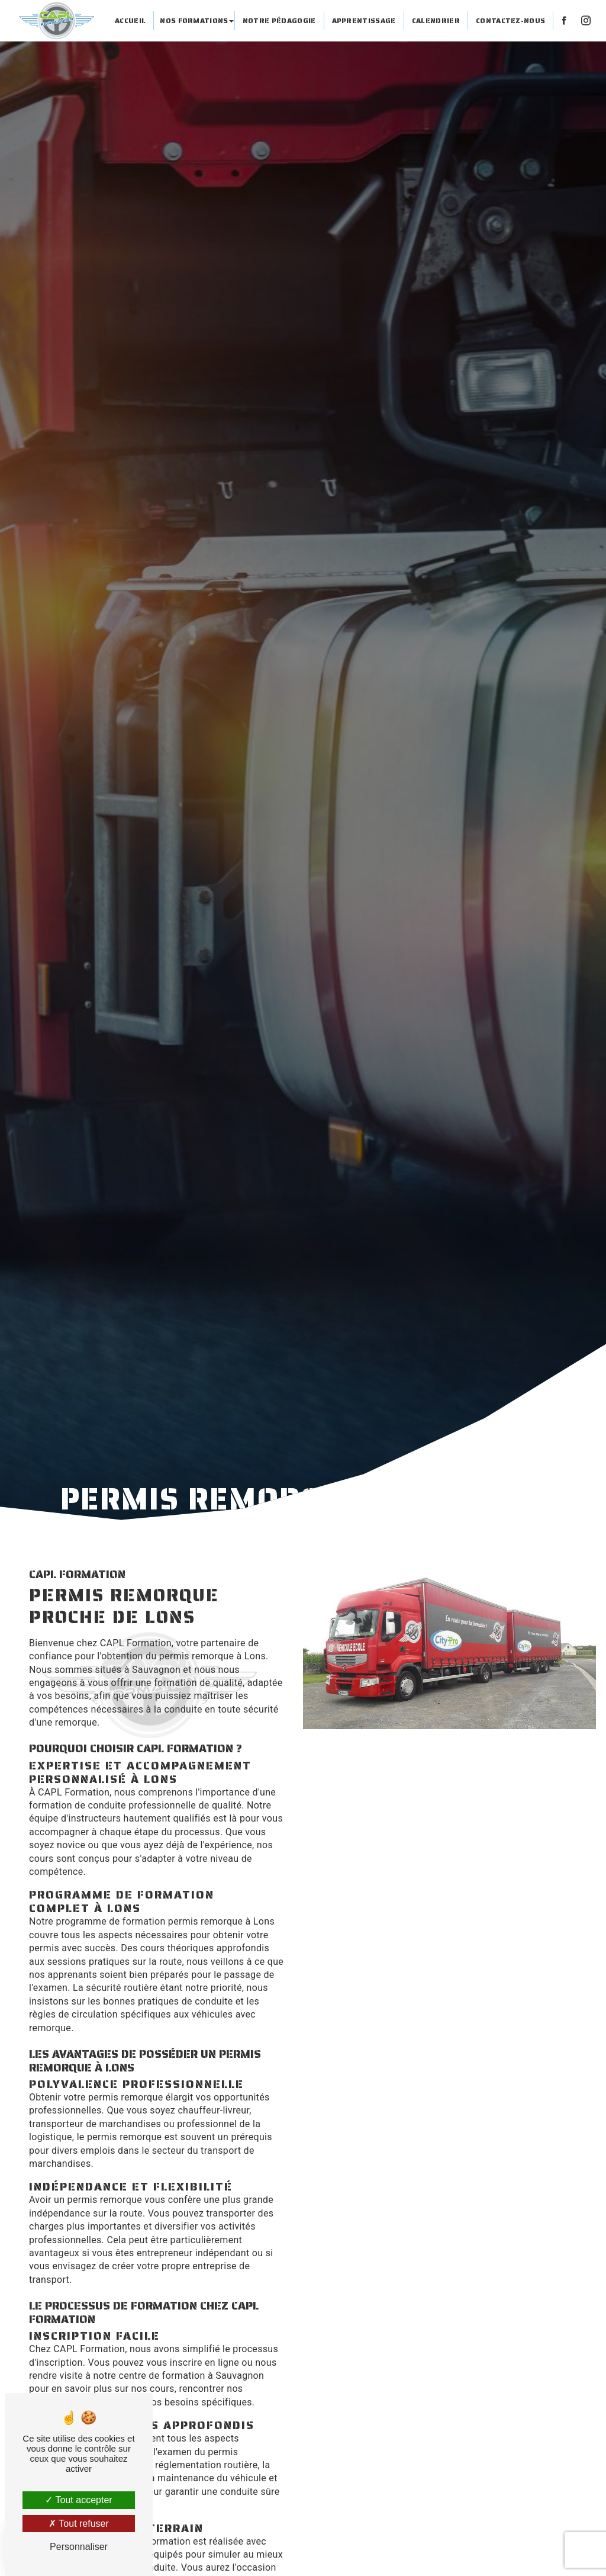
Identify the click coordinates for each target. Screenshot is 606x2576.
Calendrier (436, 20)
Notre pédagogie (279, 20)
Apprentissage (363, 20)
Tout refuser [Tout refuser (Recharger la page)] (79, 2524)
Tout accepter (78, 2500)
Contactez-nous (510, 20)
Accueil (130, 20)
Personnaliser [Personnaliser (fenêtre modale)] (79, 2547)
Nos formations (194, 20)
